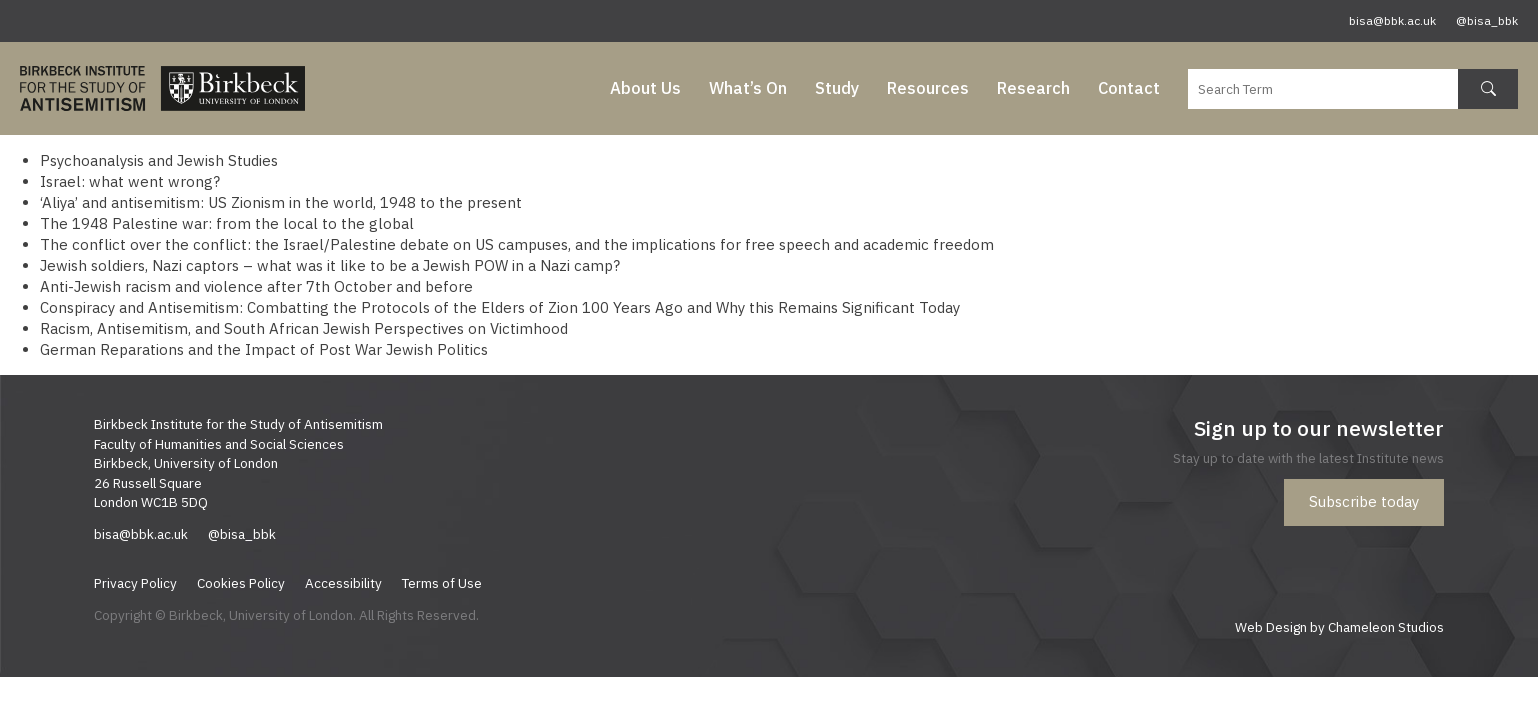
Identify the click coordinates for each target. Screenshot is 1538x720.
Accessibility (343, 583)
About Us (645, 88)
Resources (928, 88)
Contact (1129, 88)
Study (837, 88)
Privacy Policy (135, 583)
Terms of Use (442, 583)
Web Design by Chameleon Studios (1339, 627)
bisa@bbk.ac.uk (1392, 20)
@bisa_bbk (1487, 20)
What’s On (748, 88)
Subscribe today (1364, 501)
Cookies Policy (241, 583)
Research (1033, 88)
